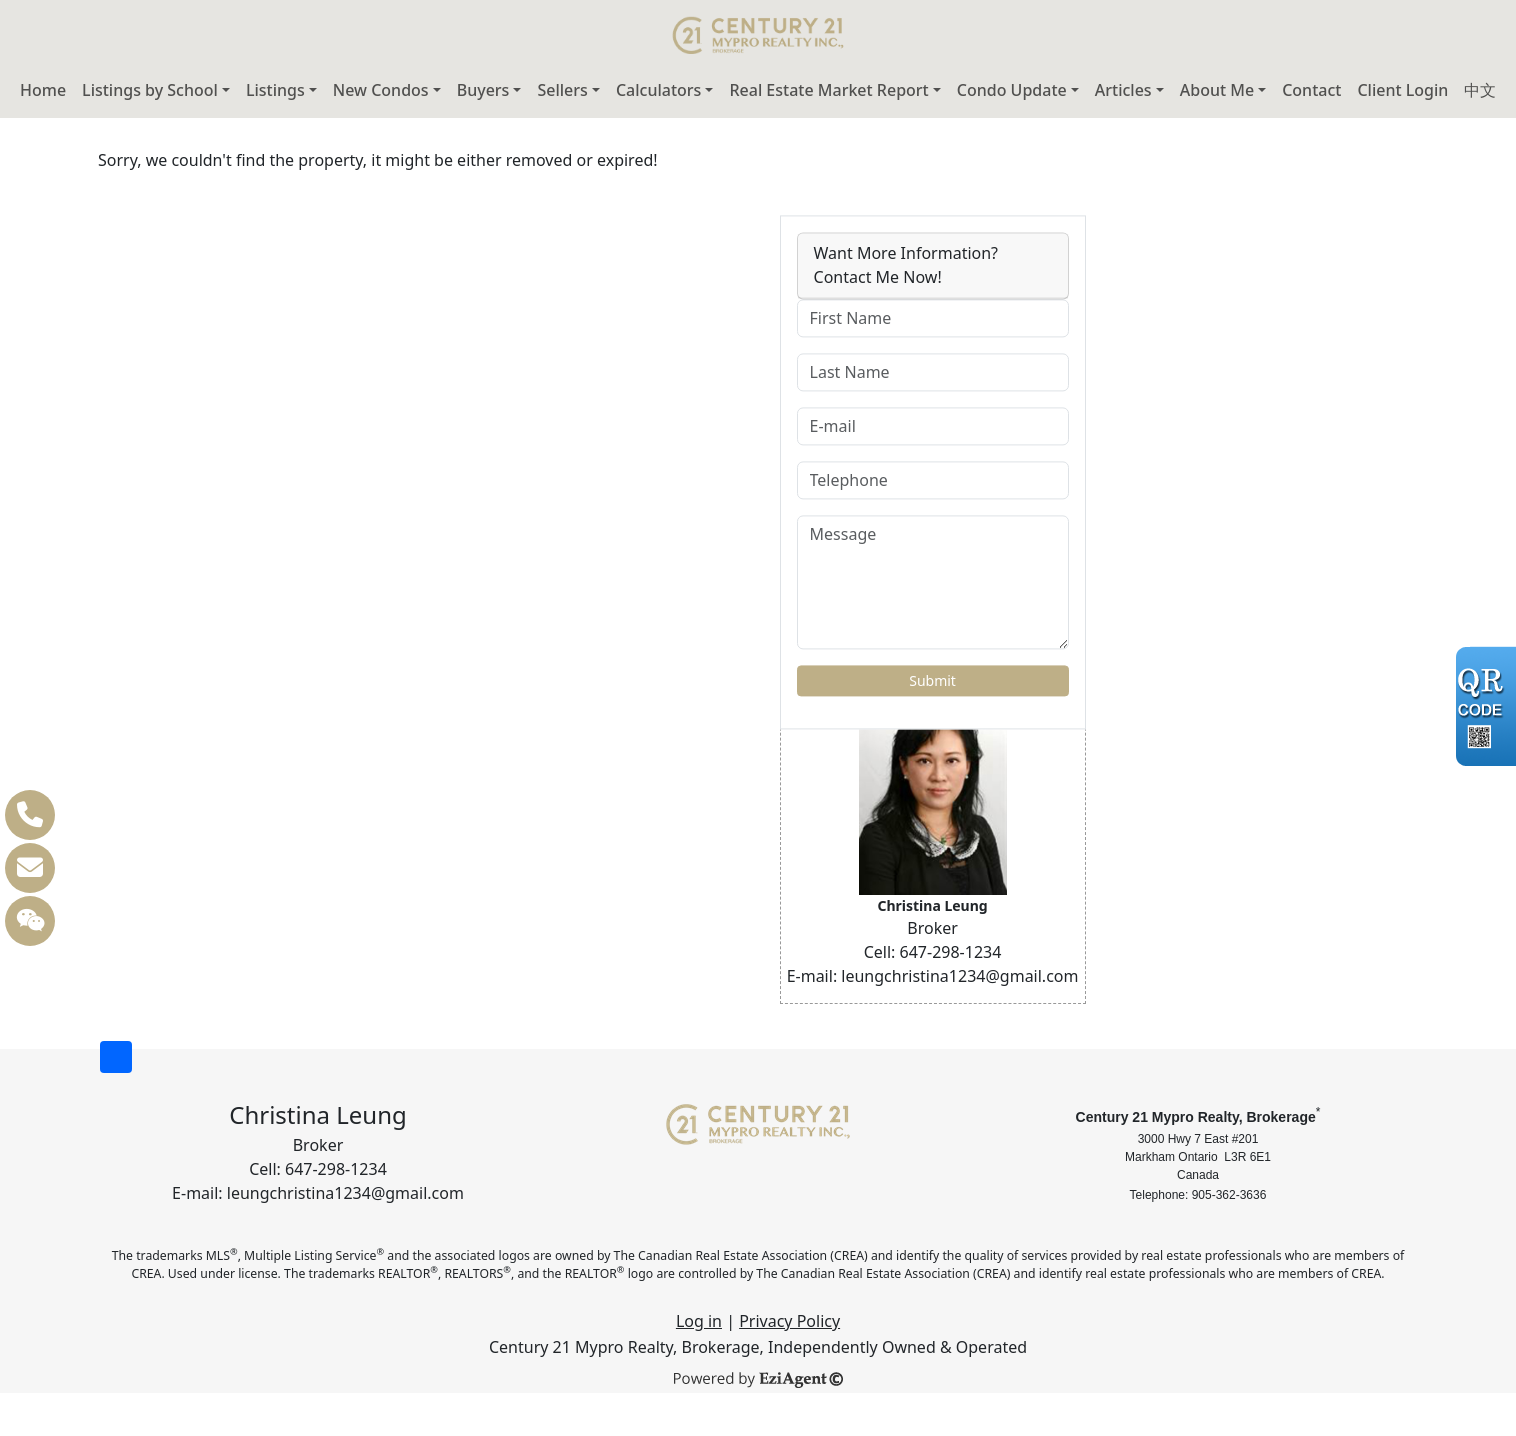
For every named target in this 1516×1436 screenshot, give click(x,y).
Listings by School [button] (150, 90)
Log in (699, 1321)
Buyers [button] (483, 90)
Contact (1311, 90)
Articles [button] (1123, 90)
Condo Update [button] (1012, 90)
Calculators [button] (658, 90)
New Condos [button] (381, 90)
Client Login (1402, 90)
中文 (1480, 90)
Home (43, 90)
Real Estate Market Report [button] (828, 90)
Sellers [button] (562, 90)
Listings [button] (275, 90)
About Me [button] (1217, 90)
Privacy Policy (789, 1321)
